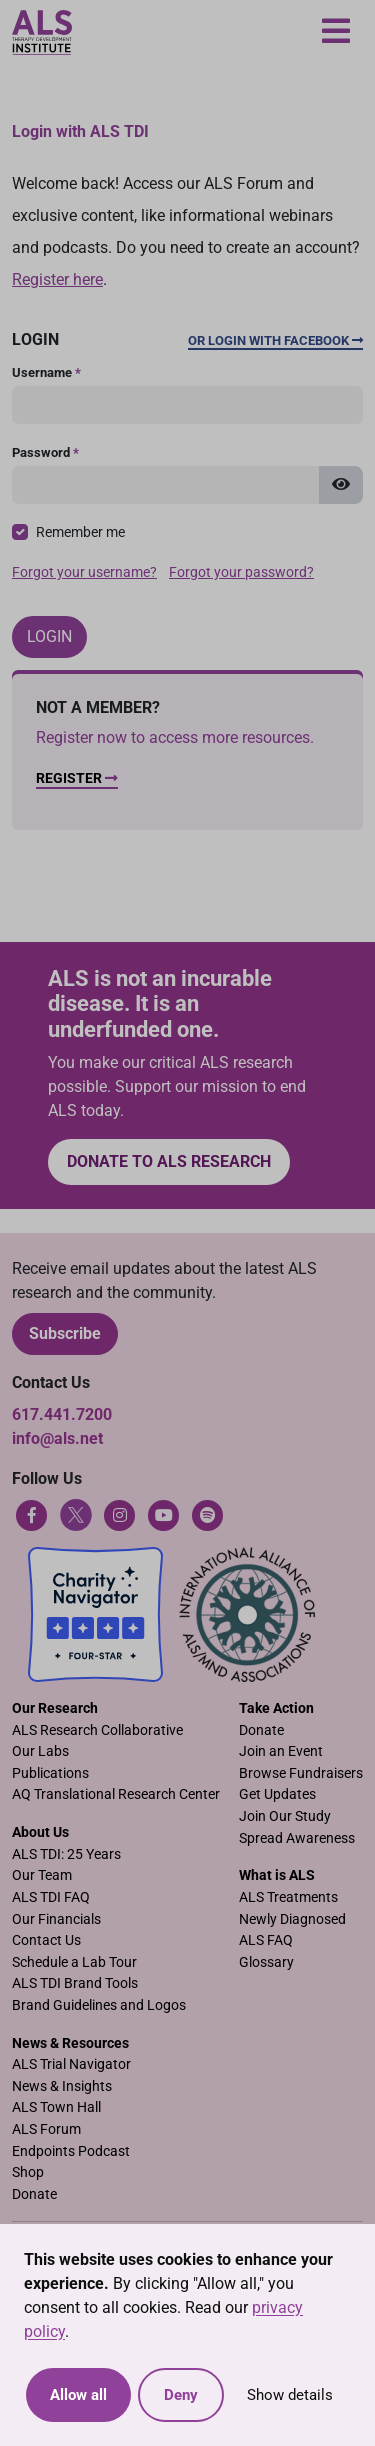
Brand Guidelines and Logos (99, 2005)
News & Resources (70, 2043)
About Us (40, 1832)
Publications (50, 1773)
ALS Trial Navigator (71, 2064)
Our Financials (56, 1919)
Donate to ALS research (169, 1161)
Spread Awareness (297, 1838)
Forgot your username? (84, 572)
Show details (290, 2395)
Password (45, 452)
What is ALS (277, 1875)
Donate (261, 1730)
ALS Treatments (288, 1897)
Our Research (55, 1708)
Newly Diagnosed (292, 1919)
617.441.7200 (62, 1414)
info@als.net (57, 1438)
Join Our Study (285, 1816)
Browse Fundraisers (301, 1773)
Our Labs (40, 1751)
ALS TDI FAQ (51, 1897)
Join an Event (281, 1751)
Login (49, 636)
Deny (181, 2395)
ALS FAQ (266, 1940)
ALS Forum (46, 2129)
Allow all (78, 2395)
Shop (28, 2172)
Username (46, 372)
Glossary (266, 1962)
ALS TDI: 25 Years (66, 1854)
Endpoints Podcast (71, 2151)
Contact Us (46, 1940)
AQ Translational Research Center (116, 1794)
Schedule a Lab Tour (74, 1962)
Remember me (80, 532)
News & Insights (62, 2086)
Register (77, 778)
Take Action (276, 1708)
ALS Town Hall (56, 2107)
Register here (57, 279)
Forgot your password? (241, 572)
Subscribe (65, 1333)
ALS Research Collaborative (97, 1730)
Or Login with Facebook (275, 340)
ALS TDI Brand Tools (75, 1983)
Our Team (42, 1875)
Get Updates (277, 1794)
